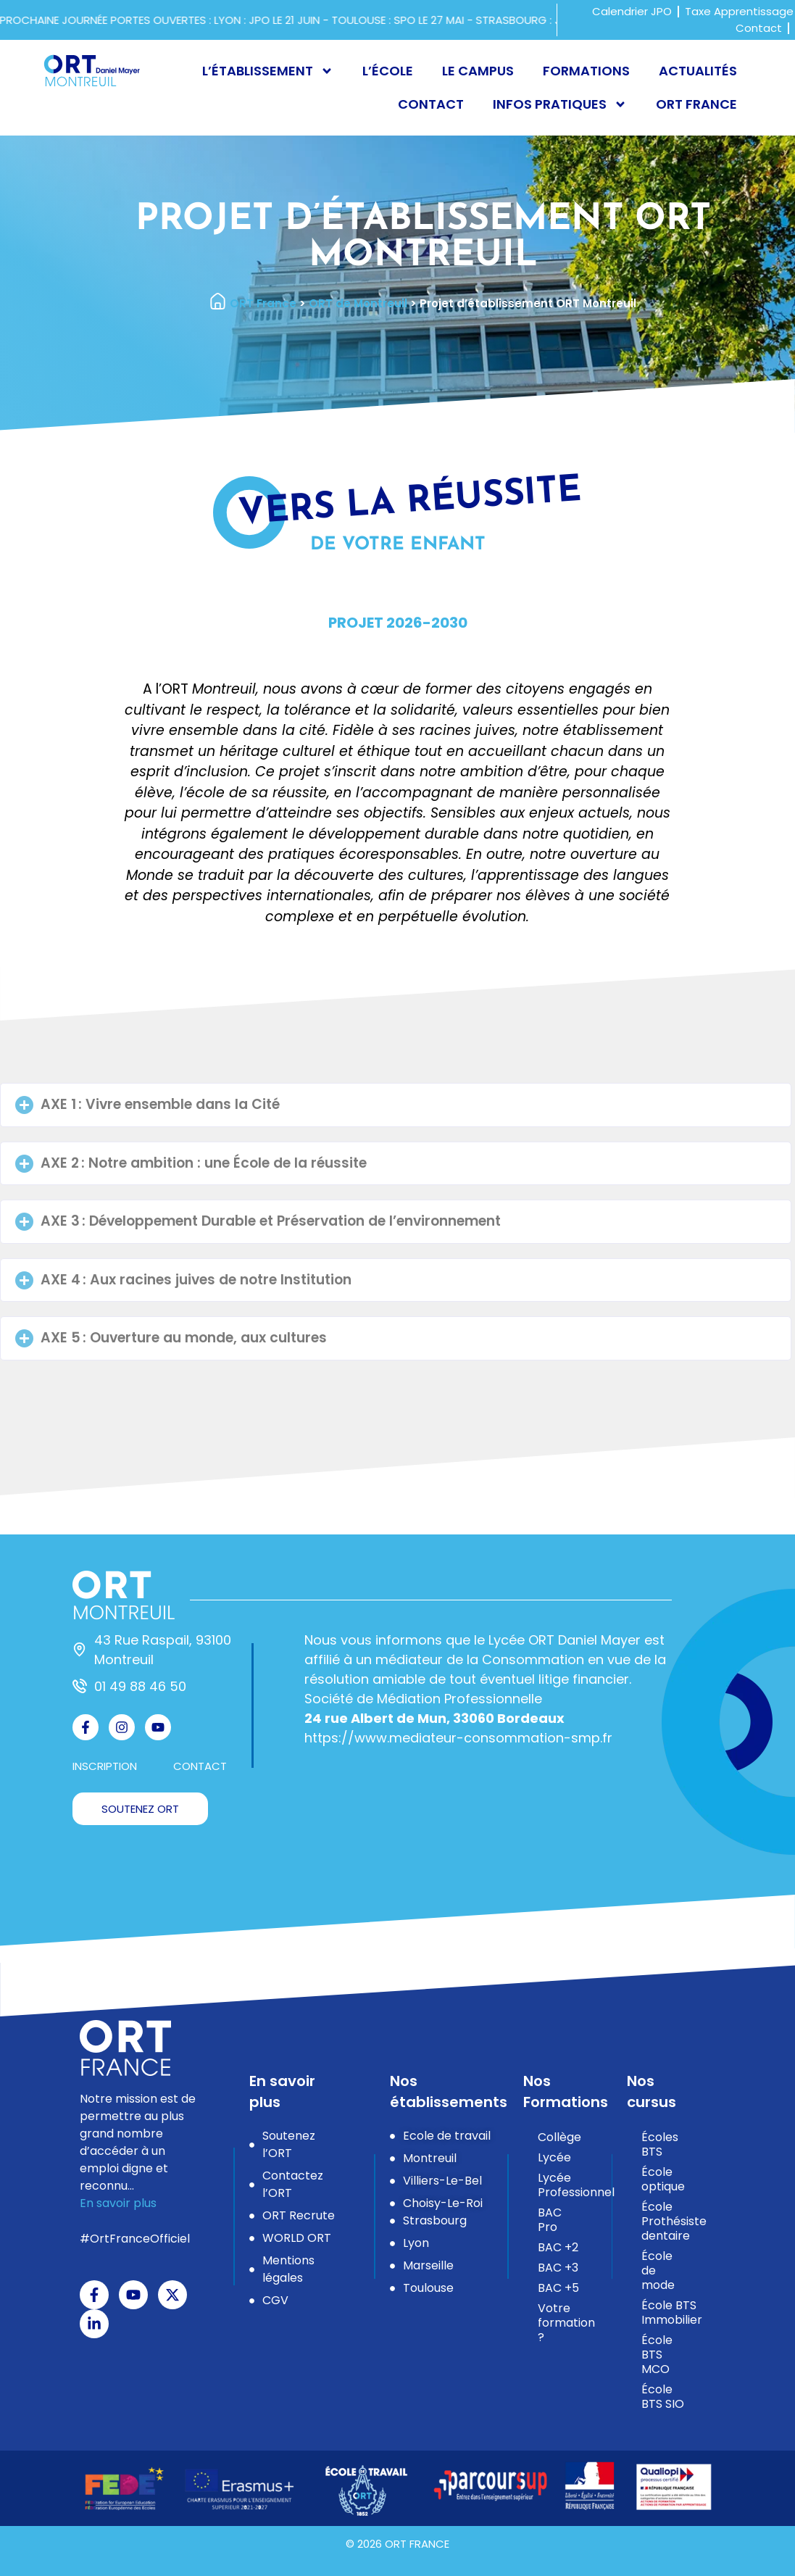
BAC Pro (550, 2219)
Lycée (554, 2157)
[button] (396, 1105)
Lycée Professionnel (567, 2185)
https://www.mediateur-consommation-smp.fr (458, 1738)
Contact (431, 104)
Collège (559, 2137)
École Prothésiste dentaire (671, 2221)
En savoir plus (118, 2203)
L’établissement (267, 71)
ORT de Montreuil (358, 303)
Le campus (478, 71)
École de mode (658, 2270)
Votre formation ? (566, 2323)
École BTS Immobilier (671, 2312)
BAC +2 (558, 2247)
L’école (387, 71)
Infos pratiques (560, 104)
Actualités (698, 71)
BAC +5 (558, 2288)
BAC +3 (558, 2267)
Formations (586, 71)
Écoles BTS (659, 2144)
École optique (663, 2179)
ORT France (696, 104)
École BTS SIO (662, 2396)
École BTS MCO (657, 2354)
